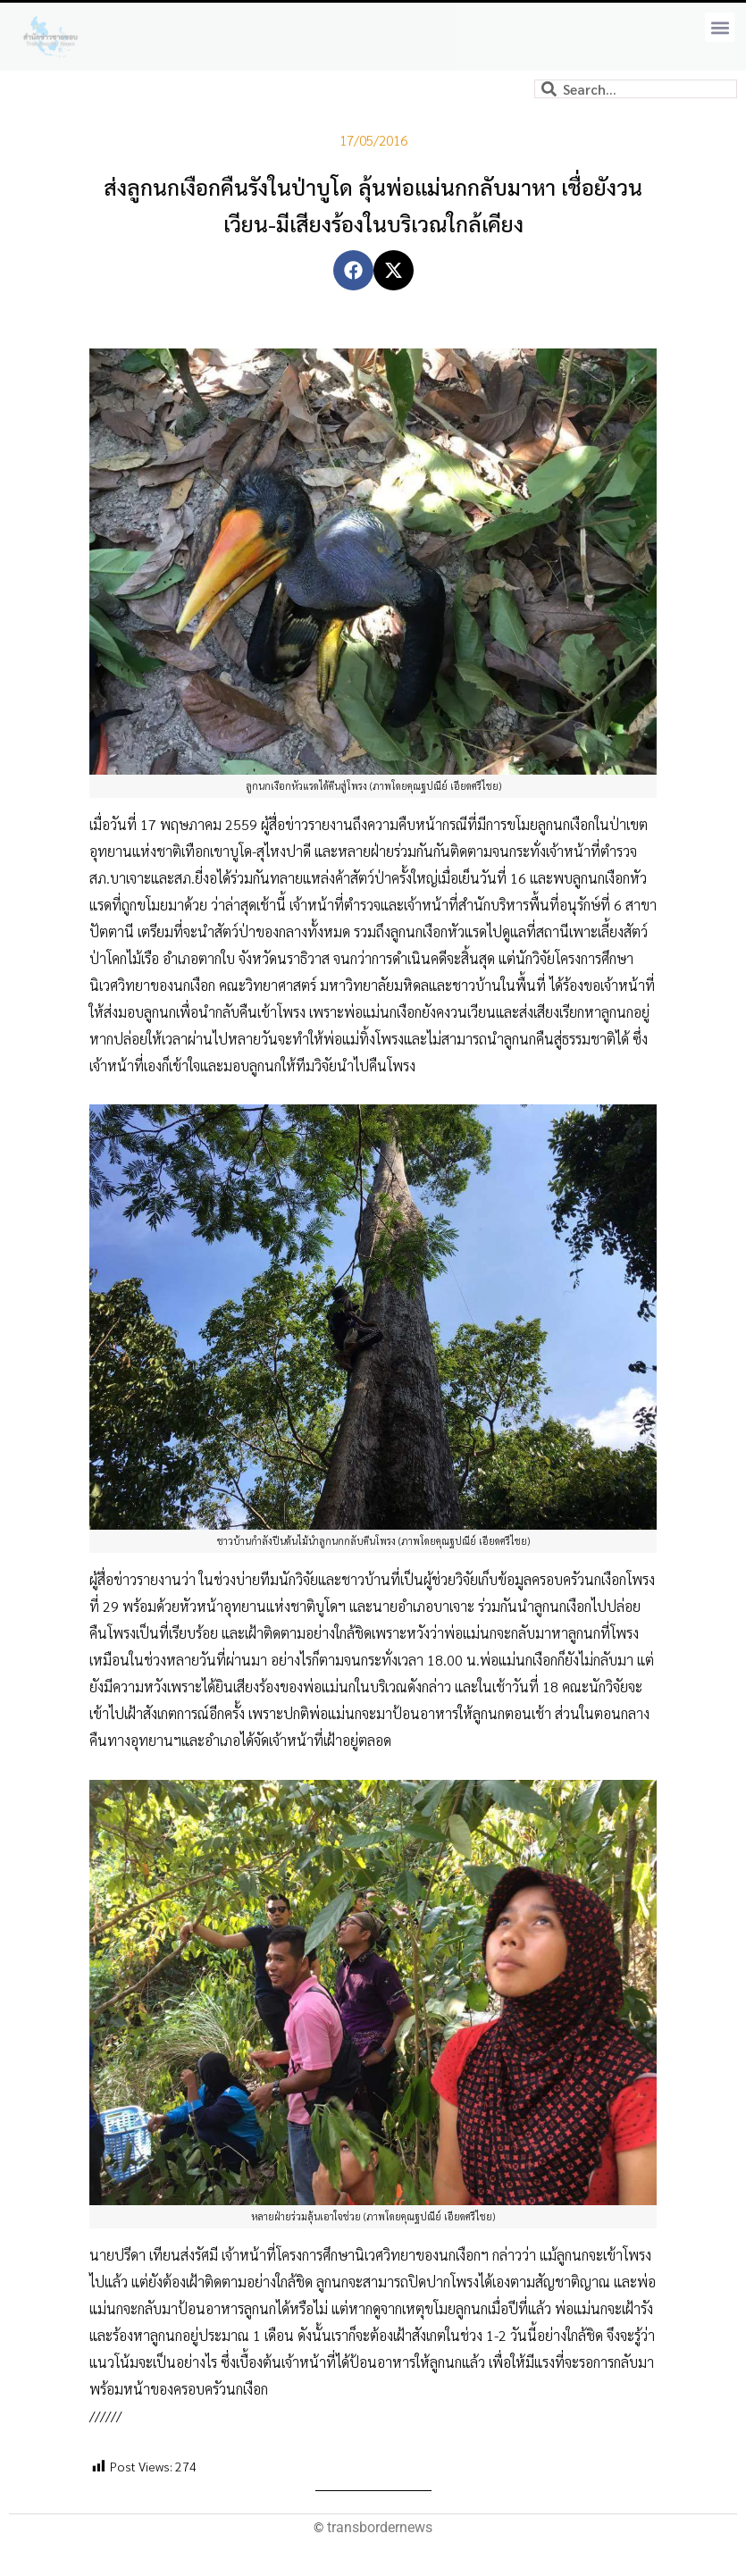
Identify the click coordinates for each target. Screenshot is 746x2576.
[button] (719, 27)
